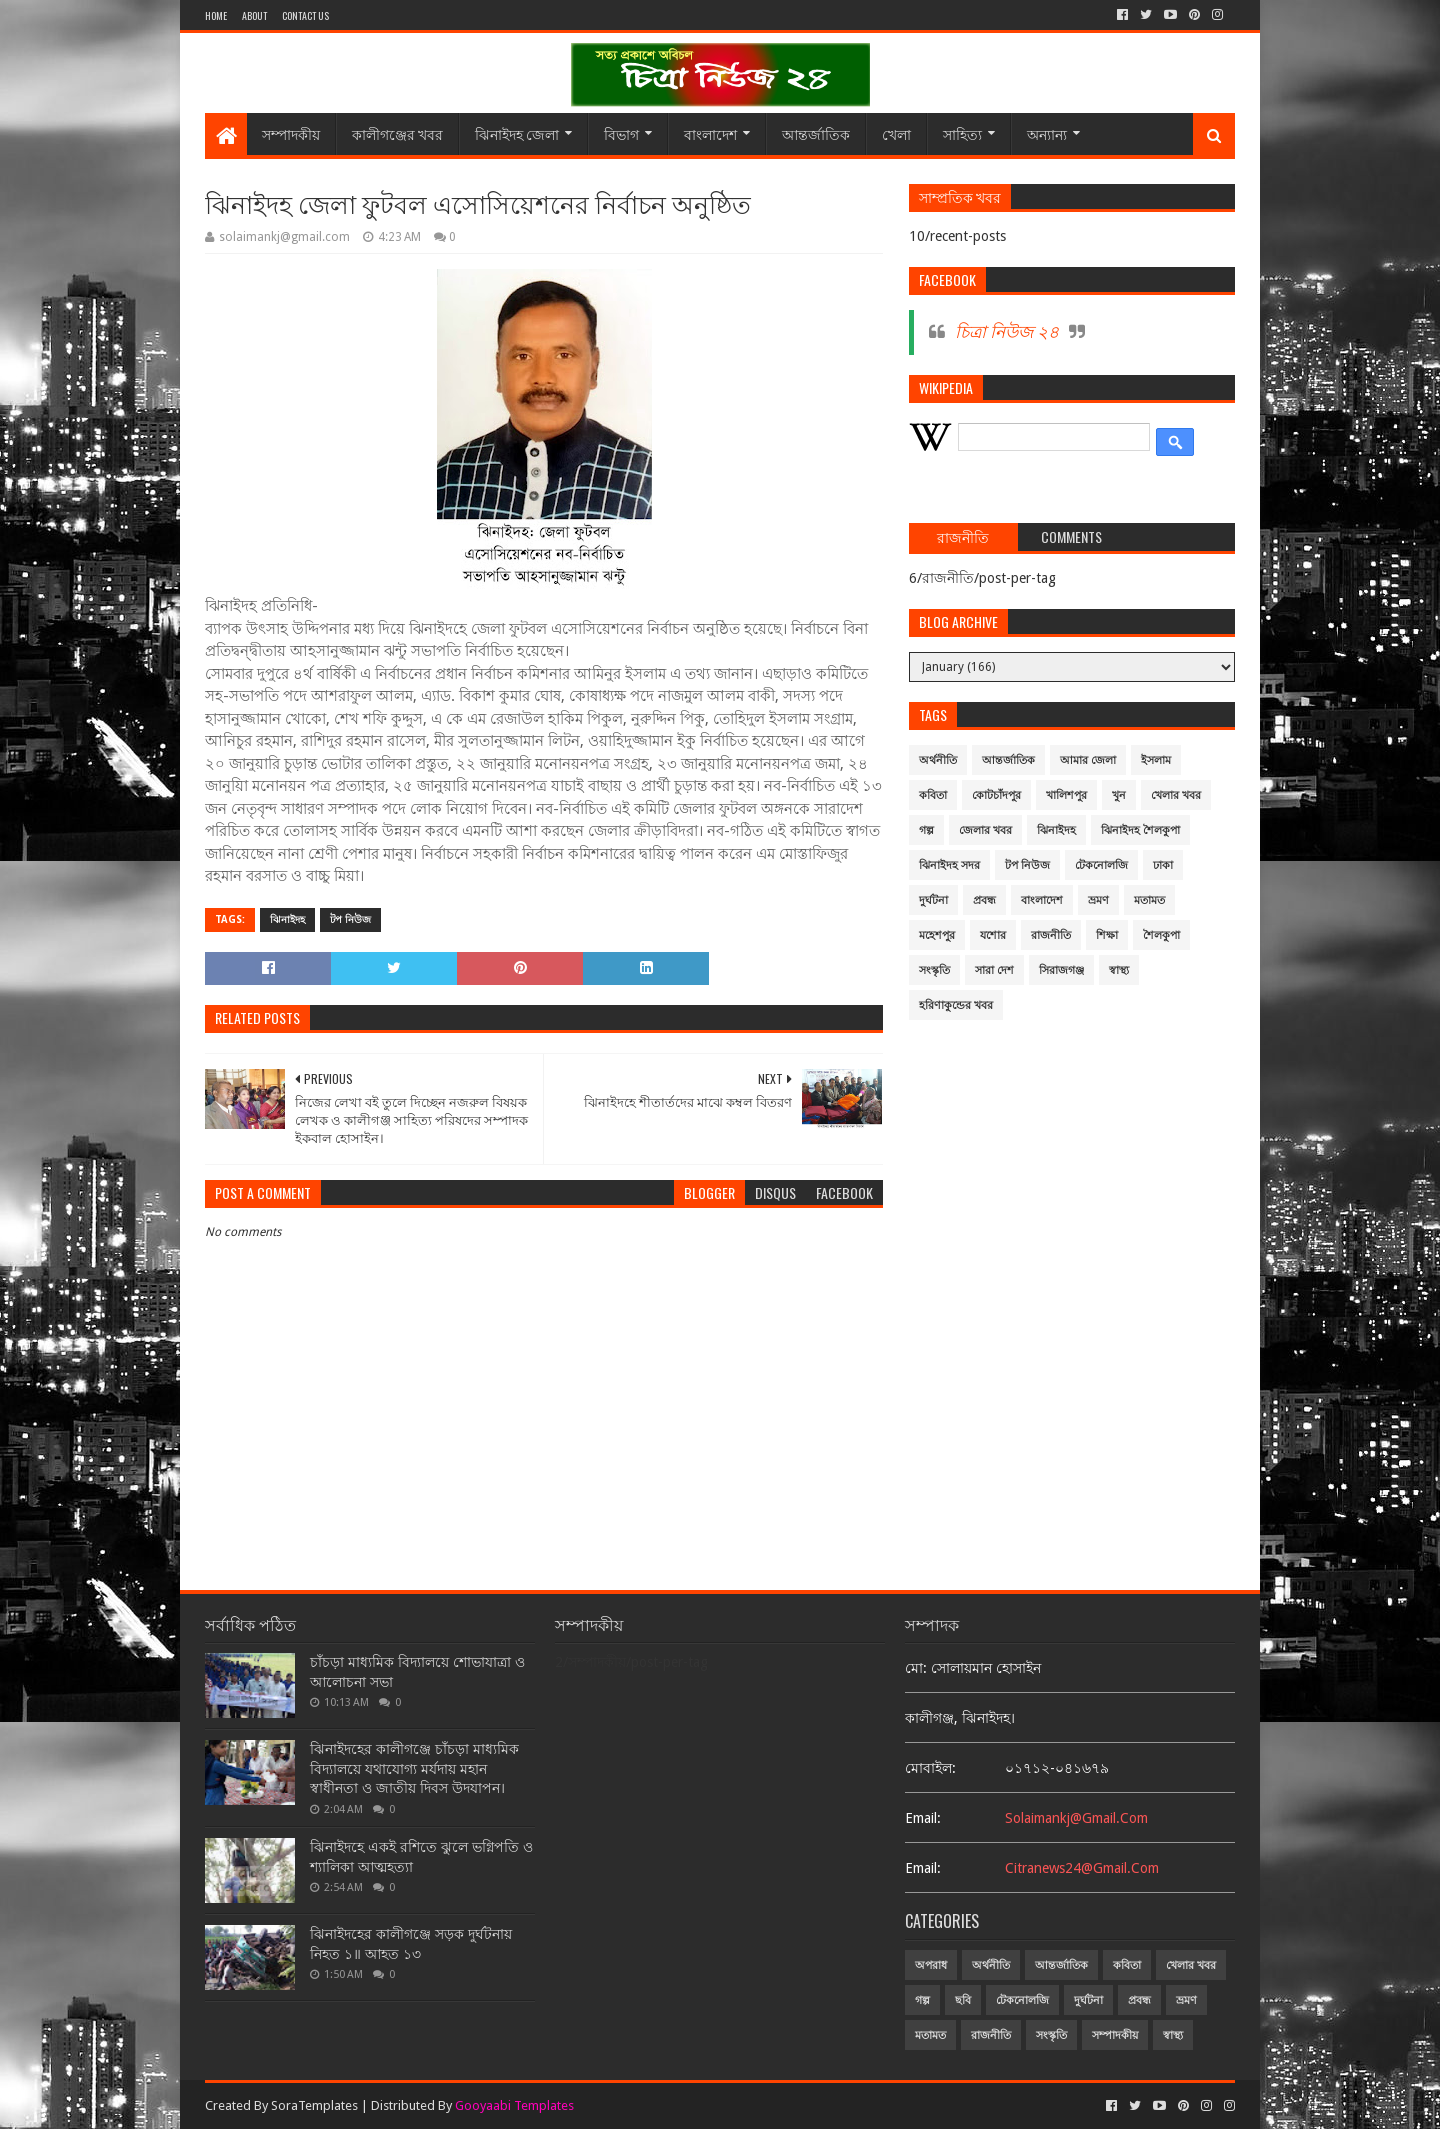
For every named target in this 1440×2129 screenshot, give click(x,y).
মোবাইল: (930, 1768)
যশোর (993, 935)
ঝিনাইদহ (287, 919)
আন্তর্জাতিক (816, 133)
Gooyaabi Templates (514, 2105)
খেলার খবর (1176, 795)
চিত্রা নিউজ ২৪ (1007, 332)
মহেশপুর (937, 935)
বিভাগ (621, 133)
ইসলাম (1156, 760)
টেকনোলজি (1101, 865)
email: (923, 1818)
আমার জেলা (1088, 760)
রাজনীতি (1051, 935)
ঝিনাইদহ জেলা (517, 133)
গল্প (926, 830)
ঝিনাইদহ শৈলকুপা (1140, 830)
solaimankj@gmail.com (1076, 1818)
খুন (1119, 795)
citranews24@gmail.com (1082, 1868)
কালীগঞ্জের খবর (397, 133)
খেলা (896, 133)
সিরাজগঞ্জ (1061, 970)
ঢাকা (1163, 865)
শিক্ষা (1107, 935)
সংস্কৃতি (934, 970)
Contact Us (305, 15)
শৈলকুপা (1161, 935)
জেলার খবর (985, 830)
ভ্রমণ (1098, 900)
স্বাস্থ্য (1119, 970)
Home (216, 15)
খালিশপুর (1066, 795)
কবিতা (933, 795)
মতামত (1149, 900)
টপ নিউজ (350, 919)
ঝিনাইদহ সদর (949, 865)
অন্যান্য (1047, 133)
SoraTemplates (314, 2105)
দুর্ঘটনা (933, 900)
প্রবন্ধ (984, 900)
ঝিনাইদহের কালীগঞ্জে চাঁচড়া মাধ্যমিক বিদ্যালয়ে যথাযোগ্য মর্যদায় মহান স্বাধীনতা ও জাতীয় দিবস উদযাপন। (414, 1768)
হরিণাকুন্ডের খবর (956, 1005)
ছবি (963, 2000)
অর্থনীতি (938, 760)
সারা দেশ (994, 970)
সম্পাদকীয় (291, 133)
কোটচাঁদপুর (996, 795)
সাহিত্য (962, 133)
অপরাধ (931, 1965)
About (254, 15)
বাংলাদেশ (710, 133)
